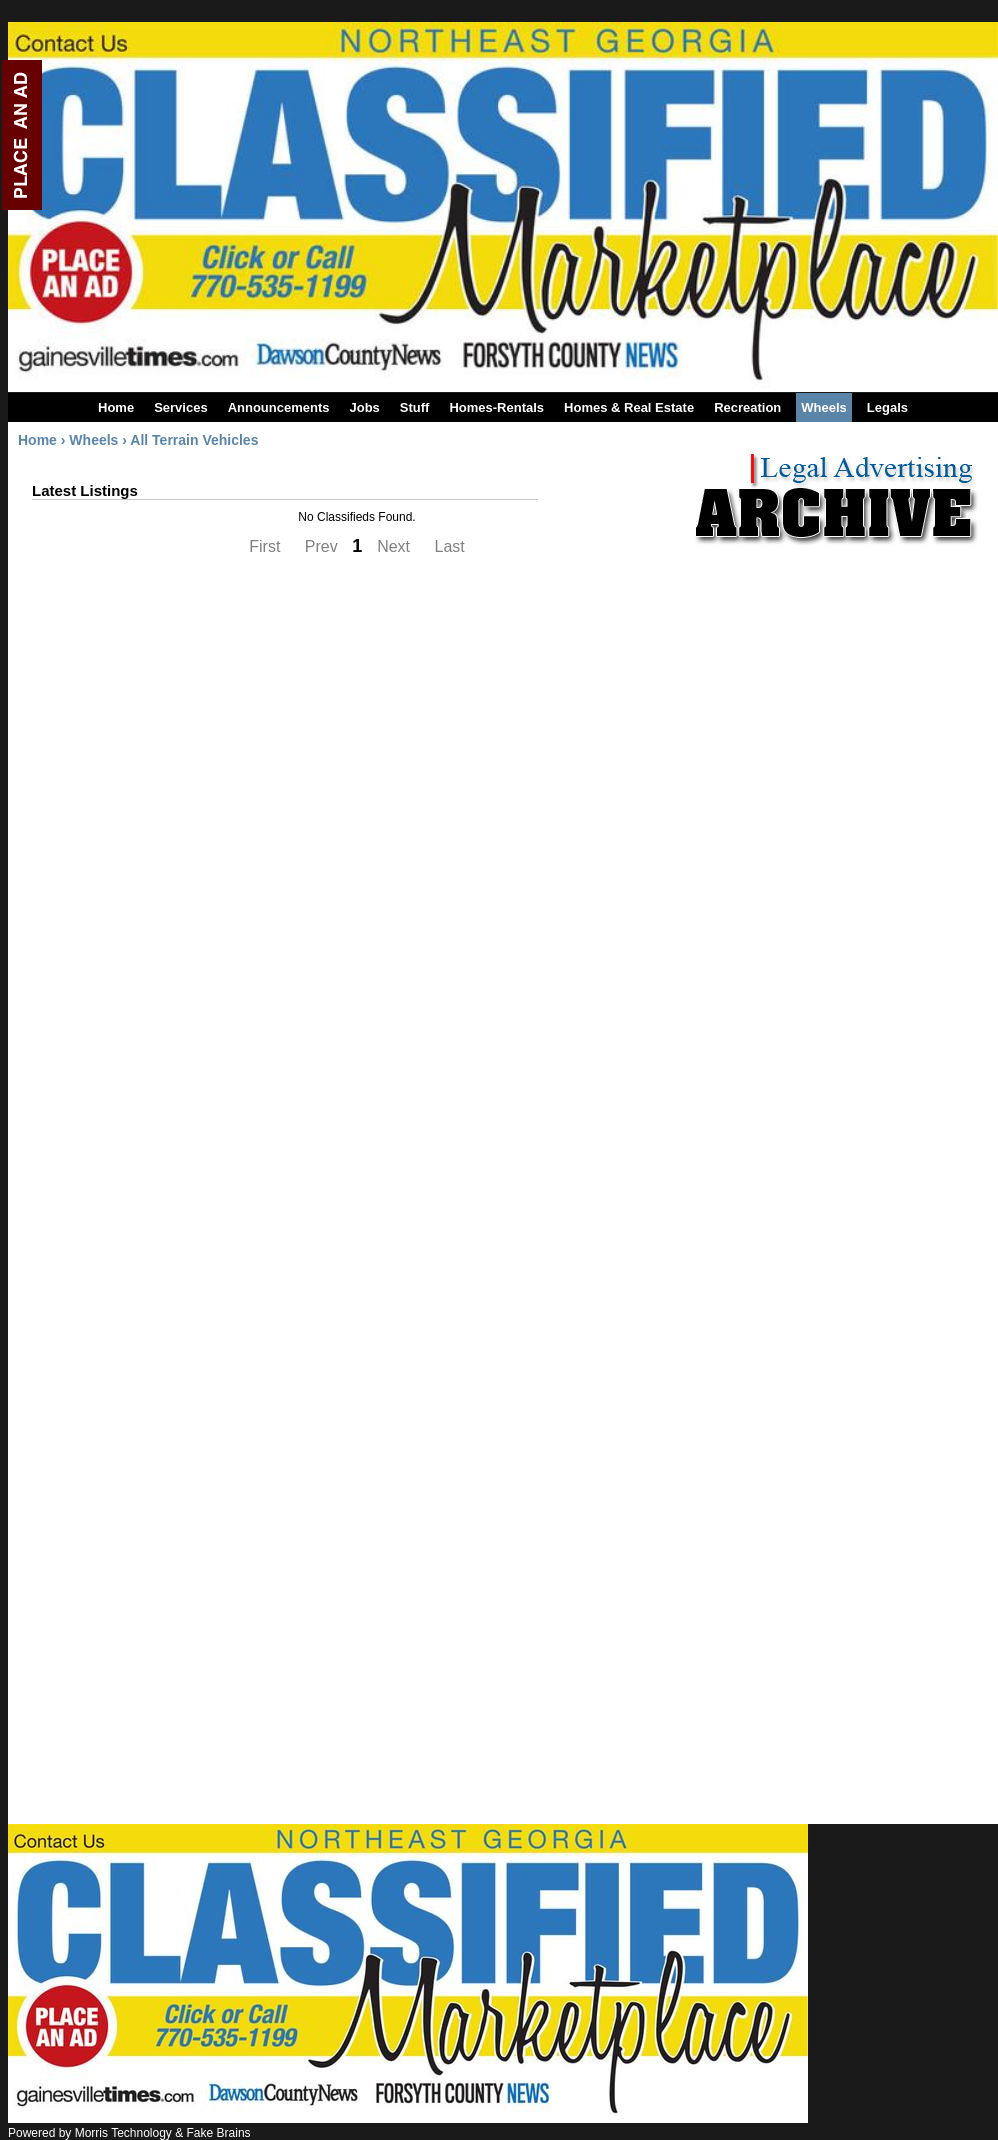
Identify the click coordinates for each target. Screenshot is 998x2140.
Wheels (824, 407)
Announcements (279, 407)
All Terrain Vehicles (194, 440)
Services (181, 407)
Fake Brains (219, 2133)
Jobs (364, 407)
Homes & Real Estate (629, 407)
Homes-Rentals (496, 407)
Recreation (747, 407)
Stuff (415, 407)
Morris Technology (123, 2133)
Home (116, 407)
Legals (887, 407)
